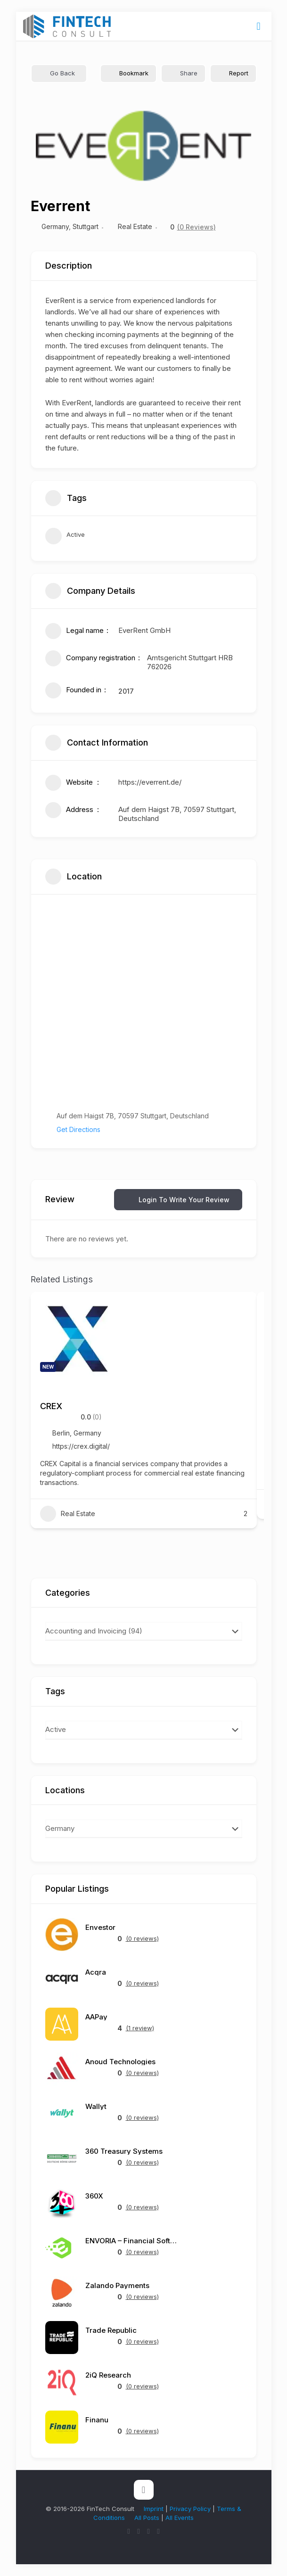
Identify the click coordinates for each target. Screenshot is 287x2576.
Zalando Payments (117, 2285)
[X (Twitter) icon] (128, 2531)
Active (65, 537)
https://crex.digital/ (81, 1446)
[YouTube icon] (138, 2531)
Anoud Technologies (120, 2061)
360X (94, 2195)
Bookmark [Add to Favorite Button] (128, 73)
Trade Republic (111, 2330)
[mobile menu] (259, 26)
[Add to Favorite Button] (240, 1308)
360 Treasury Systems (124, 2151)
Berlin (61, 1433)
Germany (55, 226)
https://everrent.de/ (149, 782)
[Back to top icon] (144, 2490)
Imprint (154, 2508)
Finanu (96, 2419)
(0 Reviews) (196, 227)
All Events (179, 2517)
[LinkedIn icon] (148, 2531)
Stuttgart (85, 226)
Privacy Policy (190, 2508)
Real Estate (135, 226)
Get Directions (72, 1129)
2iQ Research (108, 2375)
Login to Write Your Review (178, 1200)
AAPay (96, 2016)
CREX (51, 1406)
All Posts (146, 2517)
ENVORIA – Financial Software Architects (132, 2240)
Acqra (95, 1972)
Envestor (100, 1927)
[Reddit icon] (158, 2531)
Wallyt (96, 2106)
